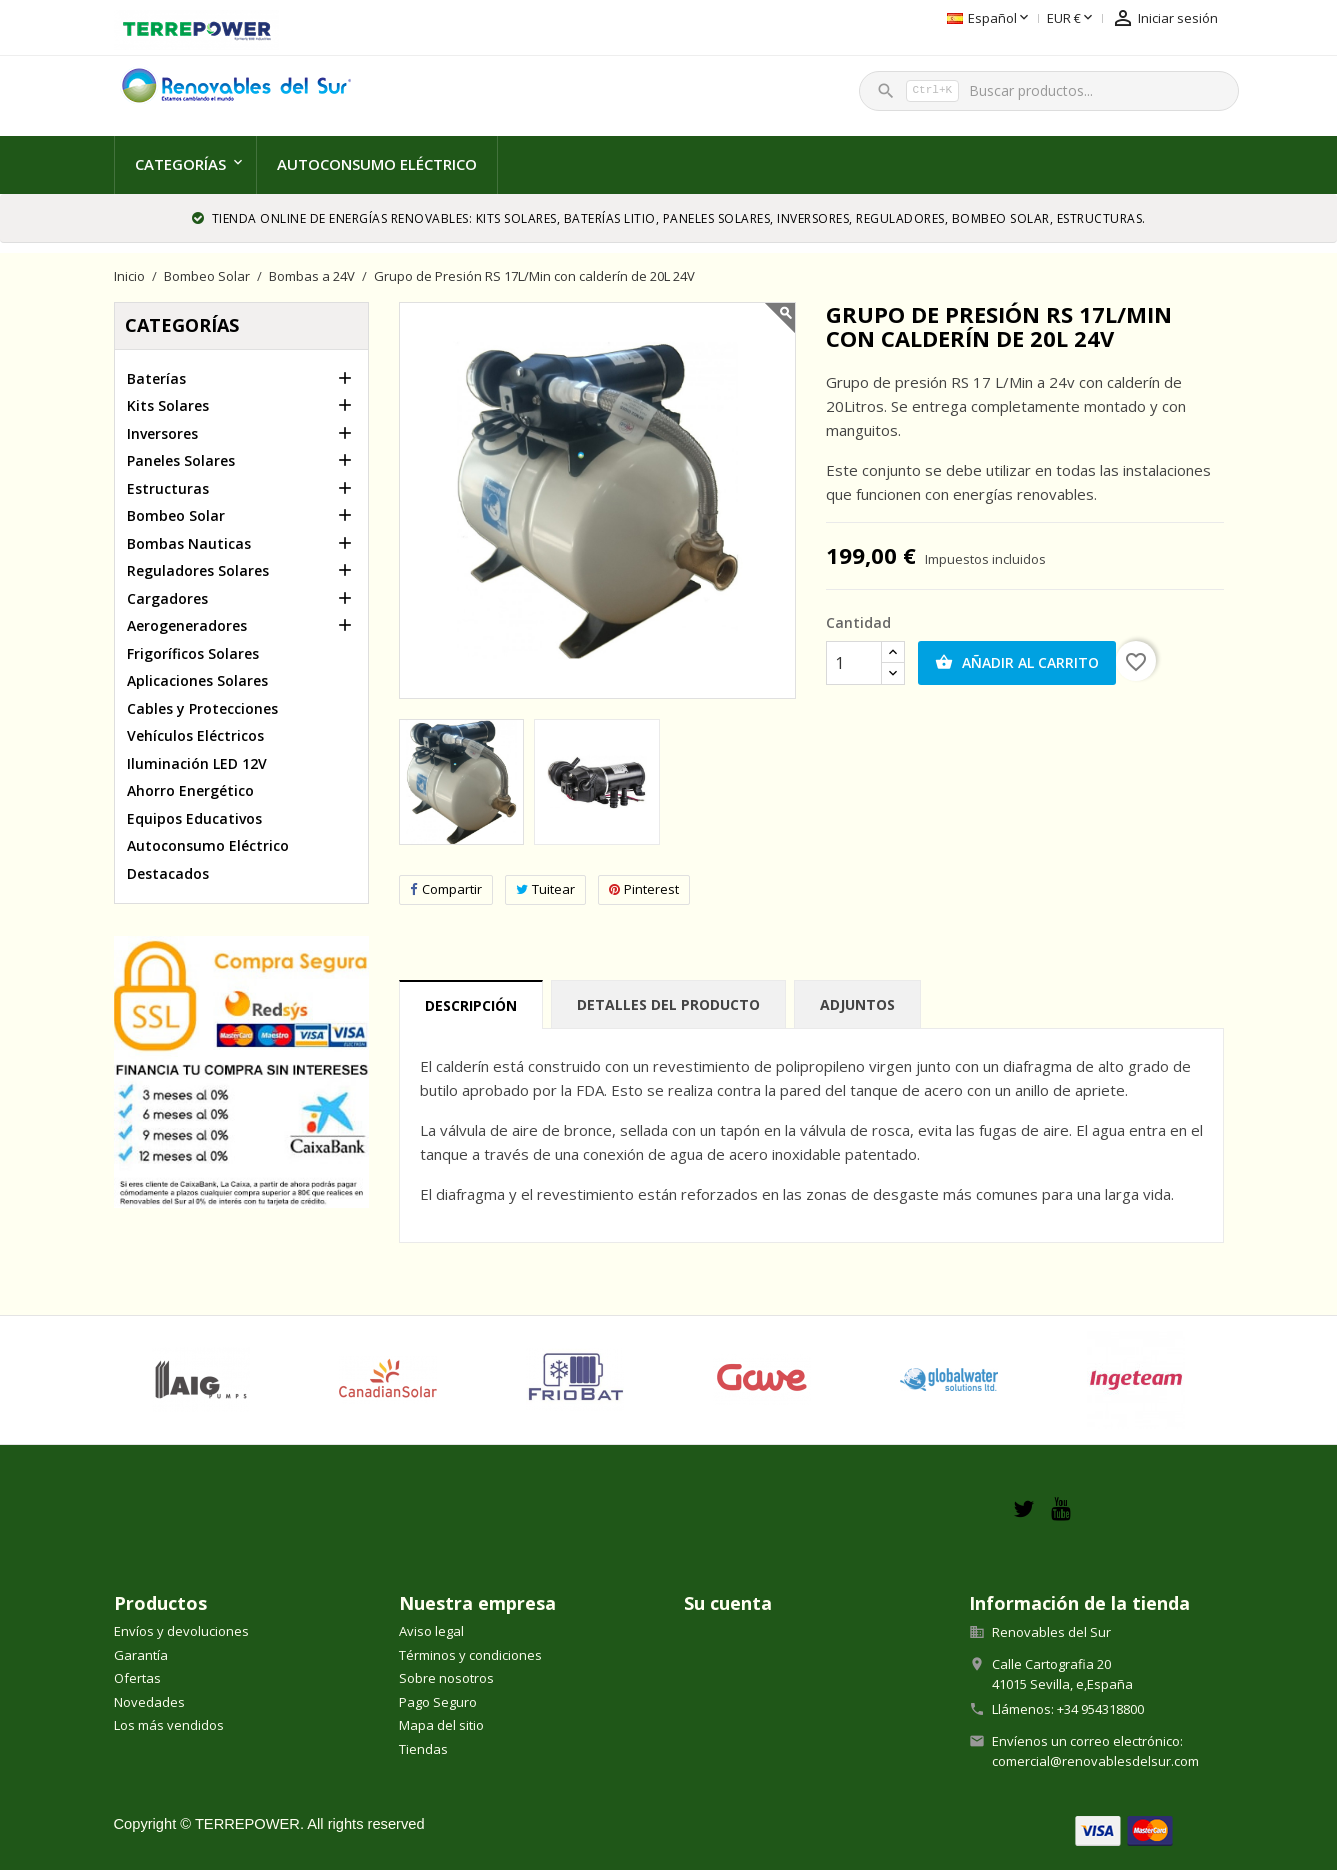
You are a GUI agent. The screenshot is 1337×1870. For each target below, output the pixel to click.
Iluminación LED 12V (197, 763)
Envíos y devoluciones (181, 1631)
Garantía (141, 1655)
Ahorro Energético (190, 790)
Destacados (168, 873)
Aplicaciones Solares (197, 680)
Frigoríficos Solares (193, 653)
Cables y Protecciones (202, 708)
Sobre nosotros (446, 1678)
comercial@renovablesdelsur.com (1095, 1761)
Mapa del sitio (441, 1725)
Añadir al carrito (1017, 663)
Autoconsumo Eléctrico (377, 164)
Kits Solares (168, 405)
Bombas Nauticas (189, 543)
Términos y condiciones (470, 1655)
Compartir (446, 889)
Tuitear (545, 889)
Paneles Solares (181, 460)
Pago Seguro (438, 1702)
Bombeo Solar (176, 515)
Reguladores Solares (198, 570)
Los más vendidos (169, 1725)
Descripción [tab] (471, 1005)
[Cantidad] (854, 663)
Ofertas (137, 1678)
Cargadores (167, 598)
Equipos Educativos (194, 818)
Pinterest (644, 889)
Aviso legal (431, 1631)
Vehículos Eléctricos (195, 735)
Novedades (149, 1702)
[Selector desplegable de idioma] (874, 19)
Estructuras (168, 488)
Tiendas (423, 1749)
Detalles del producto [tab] (668, 1004)
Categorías (180, 164)
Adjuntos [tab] (857, 1004)
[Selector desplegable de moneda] (956, 19)
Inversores (162, 433)
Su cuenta (728, 1603)
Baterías (156, 378)
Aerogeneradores (187, 625)
